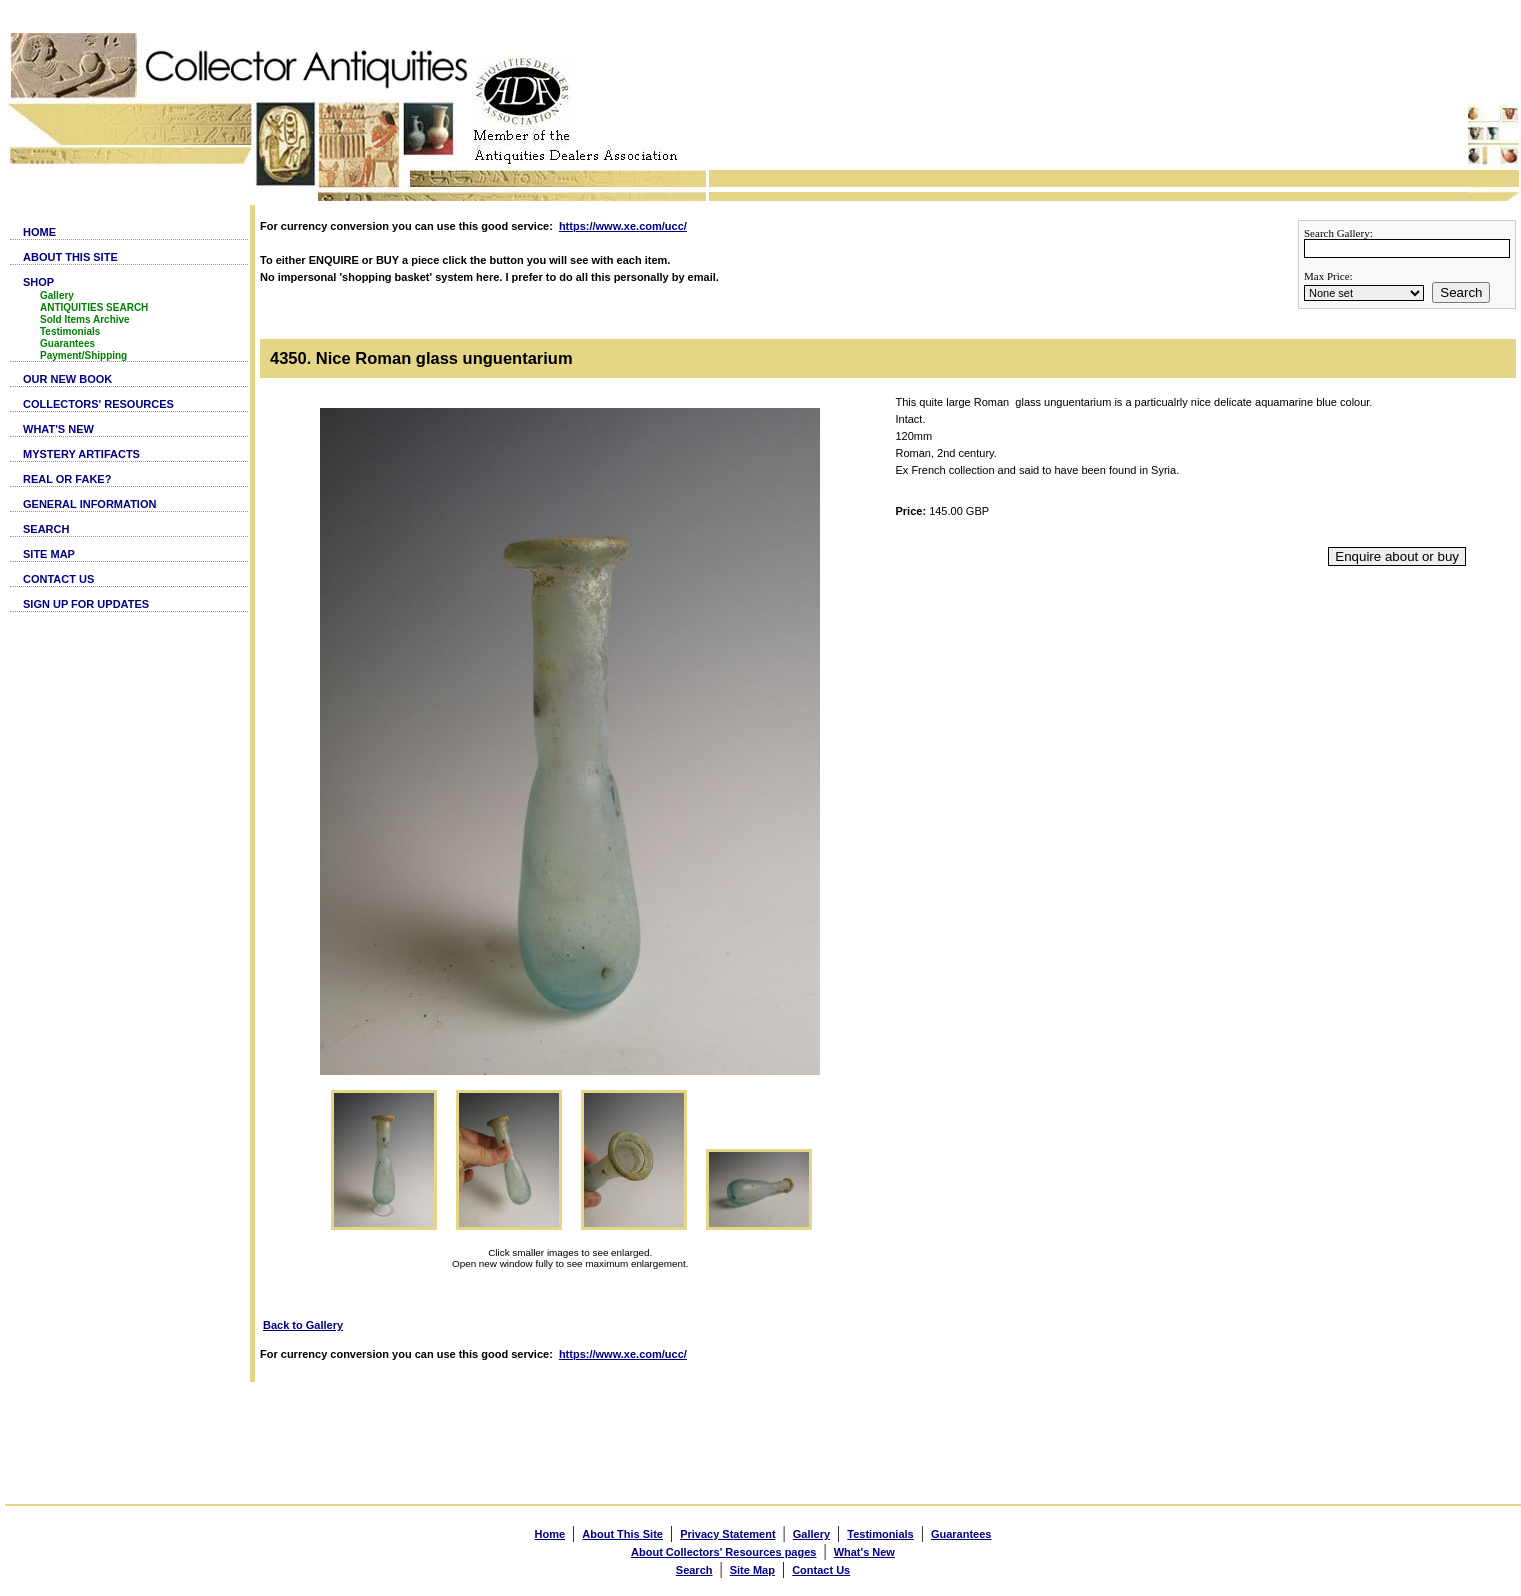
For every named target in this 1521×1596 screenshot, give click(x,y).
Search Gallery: (1338, 233)
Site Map (752, 1570)
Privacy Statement (727, 1534)
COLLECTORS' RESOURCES (98, 404)
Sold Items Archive (85, 319)
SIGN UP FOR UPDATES (86, 604)
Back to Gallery (303, 1325)
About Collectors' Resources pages (723, 1552)
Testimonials (70, 331)
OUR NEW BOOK (67, 379)
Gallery (57, 295)
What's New (864, 1552)
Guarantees (67, 343)
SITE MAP (49, 554)
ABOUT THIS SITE (70, 257)
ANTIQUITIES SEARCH (94, 307)
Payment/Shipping (83, 355)
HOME (39, 232)
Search (1461, 292)
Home (550, 1534)
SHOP (38, 282)
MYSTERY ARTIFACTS (81, 454)
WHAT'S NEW (58, 429)
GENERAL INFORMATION (89, 504)
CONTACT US (58, 579)
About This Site (622, 1534)
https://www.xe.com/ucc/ (623, 226)
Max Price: (1328, 276)
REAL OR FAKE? (67, 479)
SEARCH (46, 529)
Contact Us (821, 1570)
